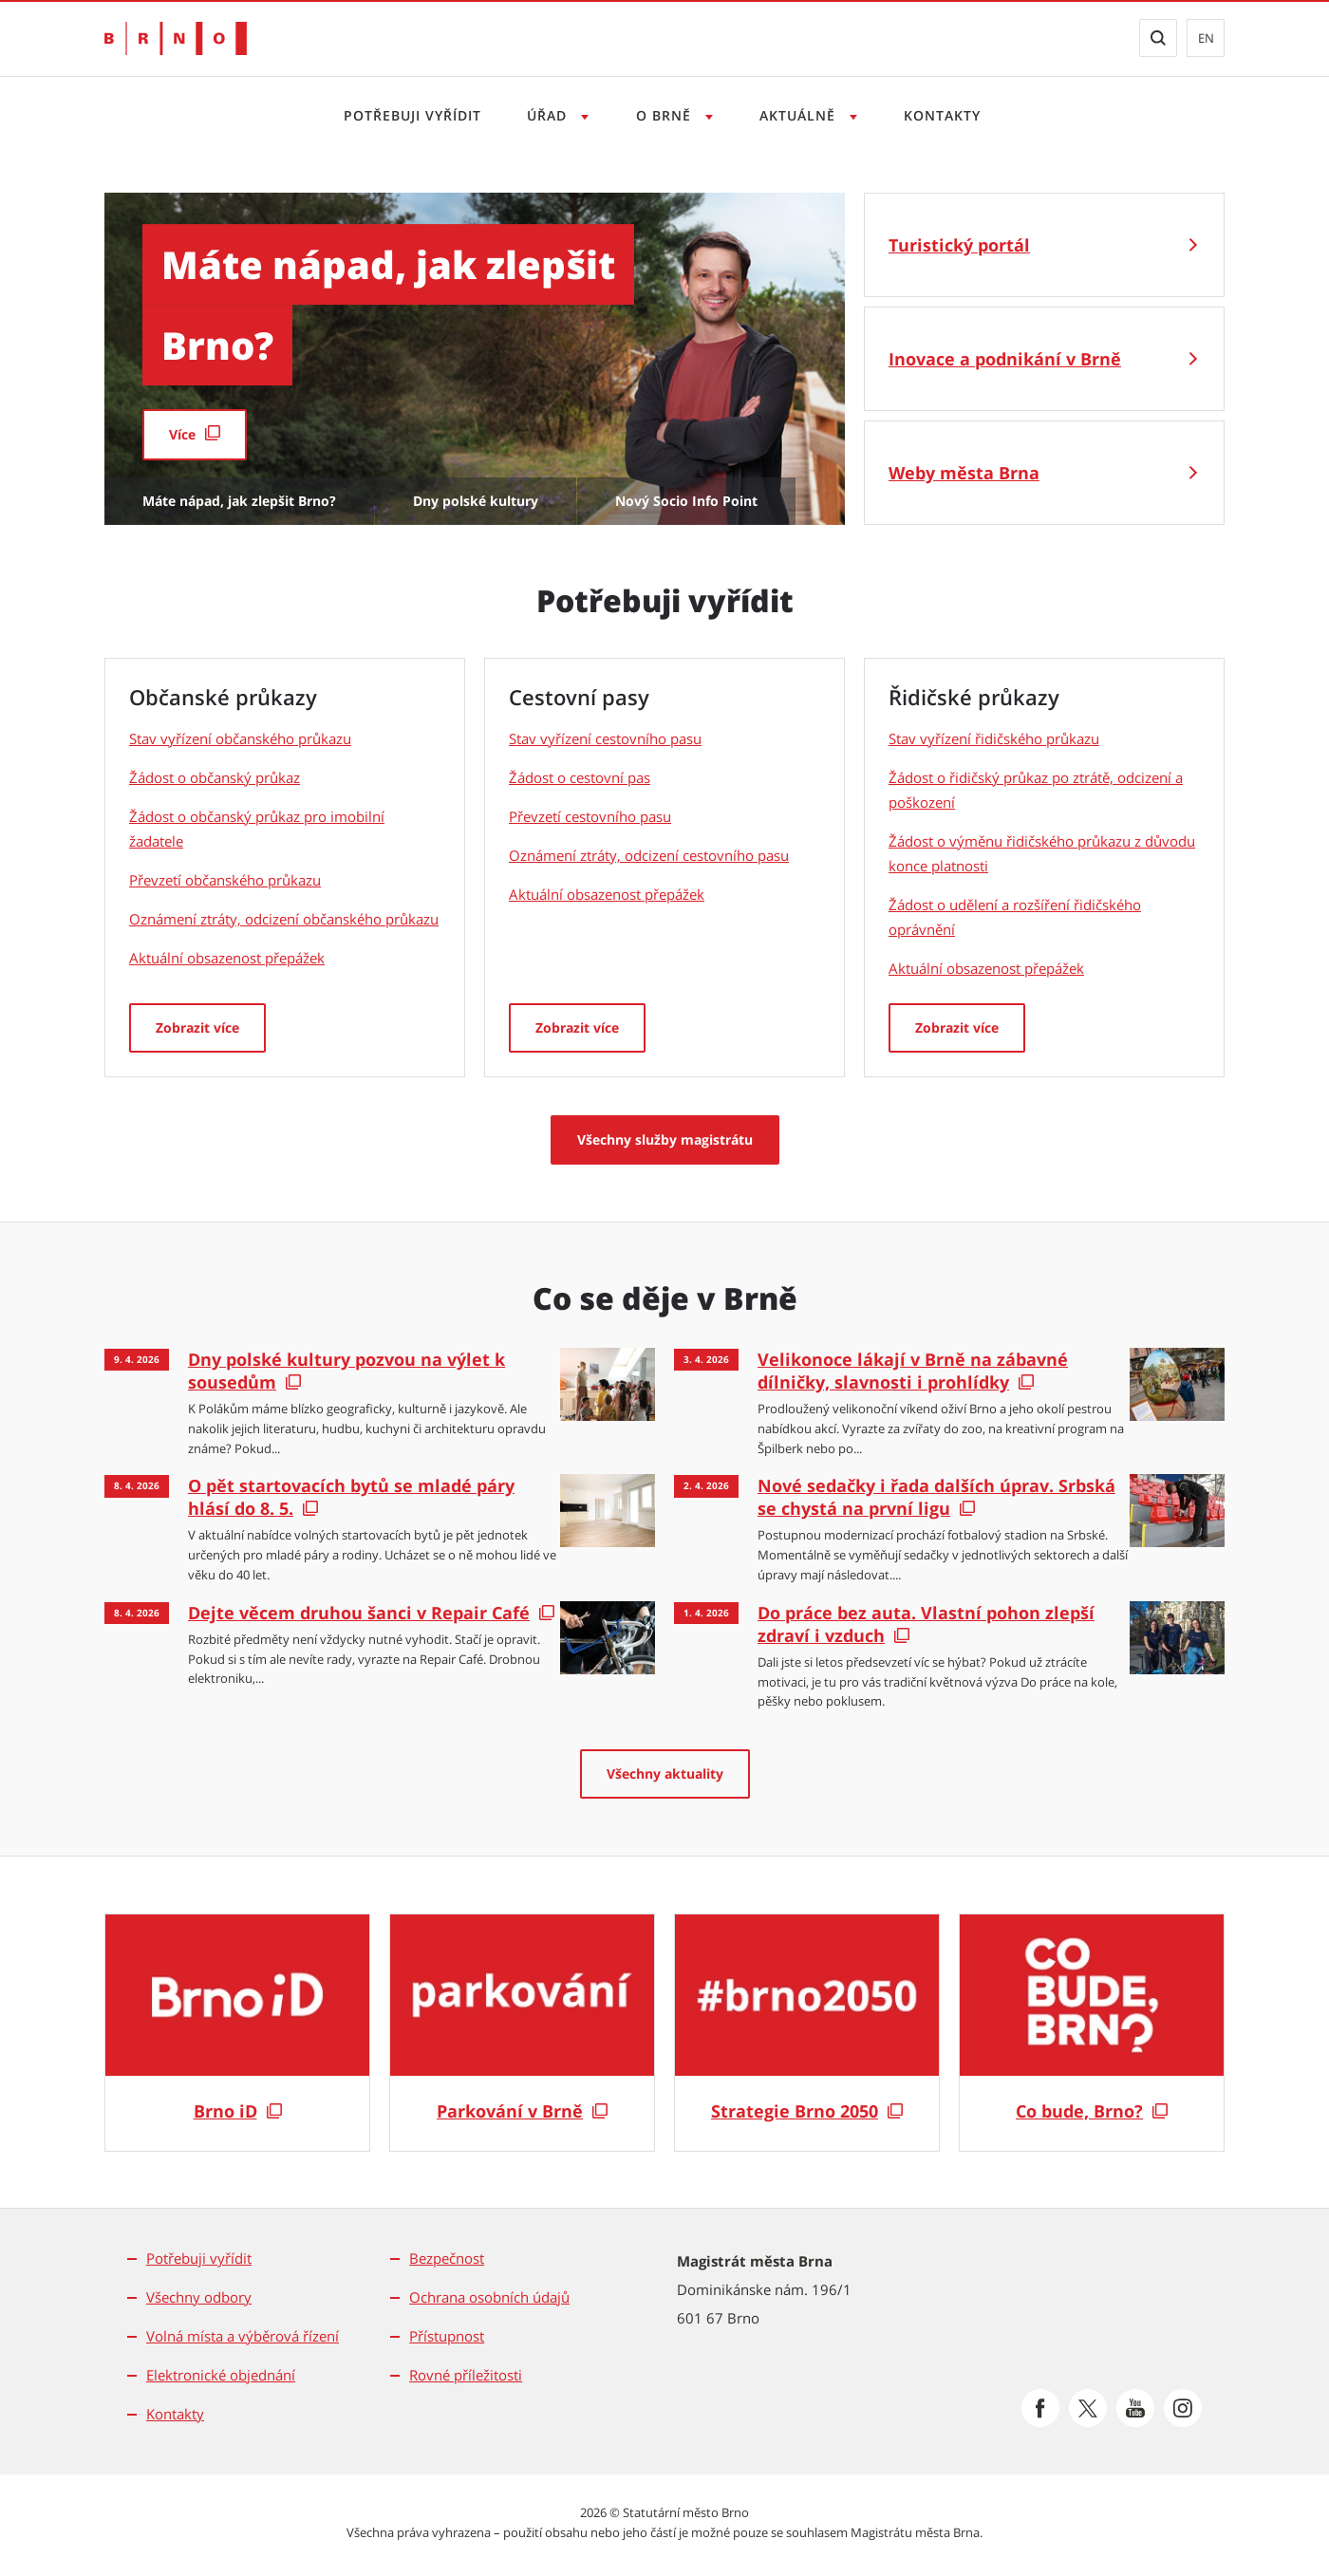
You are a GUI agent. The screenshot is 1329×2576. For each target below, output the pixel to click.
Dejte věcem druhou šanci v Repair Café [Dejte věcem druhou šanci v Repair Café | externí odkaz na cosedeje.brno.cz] (359, 1612)
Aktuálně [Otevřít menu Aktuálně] (799, 115)
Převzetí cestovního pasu (590, 816)
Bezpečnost (446, 2258)
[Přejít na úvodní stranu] (175, 38)
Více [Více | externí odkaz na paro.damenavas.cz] (182, 434)
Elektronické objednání (220, 2374)
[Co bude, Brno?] (1092, 2032)
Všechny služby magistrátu (665, 1139)
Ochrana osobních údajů (489, 2296)
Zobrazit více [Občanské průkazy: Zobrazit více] (197, 1027)
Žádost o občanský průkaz (214, 777)
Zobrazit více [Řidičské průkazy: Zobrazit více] (957, 1027)
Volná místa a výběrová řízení (242, 2335)
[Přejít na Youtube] (1135, 2408)
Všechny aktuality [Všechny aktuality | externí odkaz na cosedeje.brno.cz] (665, 1773)
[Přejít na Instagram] (1183, 2408)
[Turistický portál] (1044, 245)
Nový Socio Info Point (686, 501)
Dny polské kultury (475, 501)
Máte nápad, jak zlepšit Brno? (239, 501)
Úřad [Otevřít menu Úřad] (549, 115)
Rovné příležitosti (465, 2374)
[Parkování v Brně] (522, 2032)
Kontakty (942, 115)
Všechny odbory (199, 2296)
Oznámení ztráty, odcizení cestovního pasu (649, 855)
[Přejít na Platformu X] (1088, 2408)
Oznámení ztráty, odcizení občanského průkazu (284, 918)
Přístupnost (446, 2335)
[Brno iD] (237, 2032)
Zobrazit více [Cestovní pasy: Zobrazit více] (577, 1027)
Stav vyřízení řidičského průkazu (994, 738)
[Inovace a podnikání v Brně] (1044, 359)
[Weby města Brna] (1044, 472)
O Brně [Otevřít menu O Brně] (666, 115)
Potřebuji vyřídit (412, 115)
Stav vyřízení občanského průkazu (240, 738)
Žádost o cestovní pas (579, 777)
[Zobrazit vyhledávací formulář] (1158, 38)
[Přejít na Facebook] (1040, 2408)
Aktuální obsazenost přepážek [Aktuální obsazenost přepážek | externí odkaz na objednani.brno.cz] (227, 957)
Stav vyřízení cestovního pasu (605, 738)
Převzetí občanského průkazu (225, 879)
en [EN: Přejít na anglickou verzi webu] (1206, 38)
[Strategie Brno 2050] (807, 2032)
